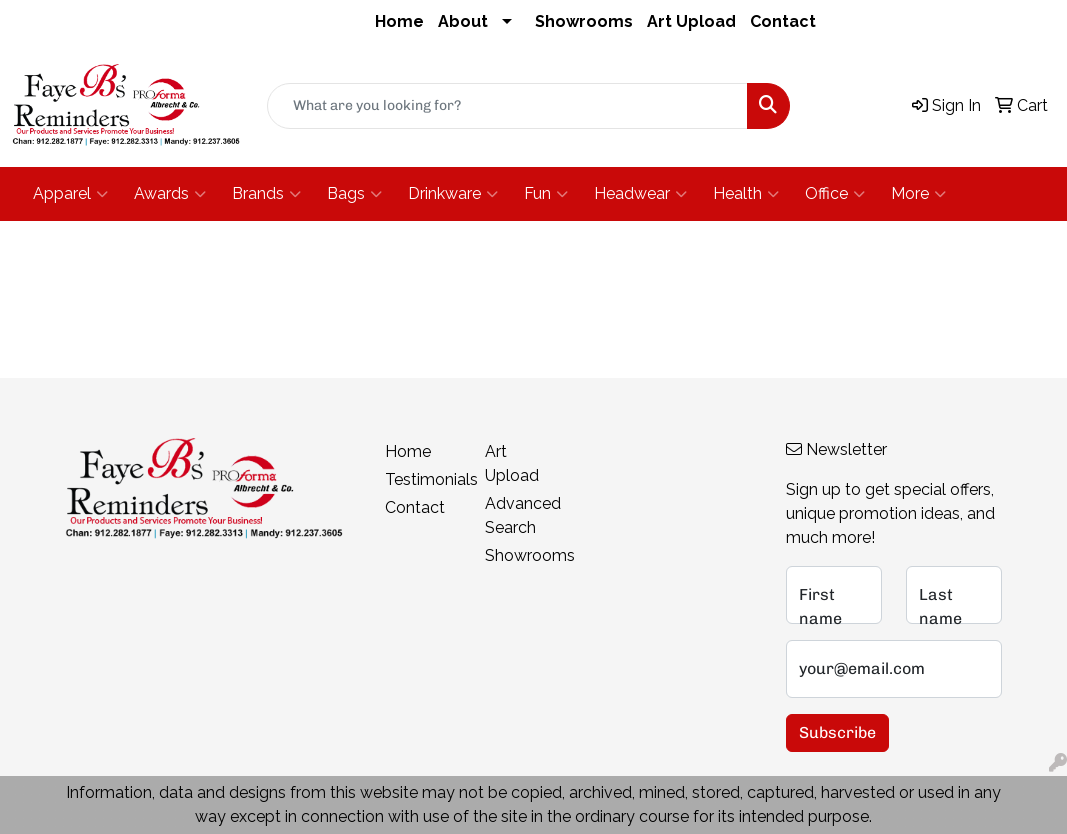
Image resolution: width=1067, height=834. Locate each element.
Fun (546, 194)
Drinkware (453, 194)
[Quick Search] (508, 106)
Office (835, 194)
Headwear (640, 194)
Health (746, 194)
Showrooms (584, 21)
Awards (170, 194)
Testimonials (423, 479)
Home (399, 21)
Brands (266, 194)
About (463, 21)
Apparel (70, 194)
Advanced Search (523, 515)
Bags (354, 194)
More (918, 194)
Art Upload (691, 21)
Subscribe (837, 732)
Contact (783, 21)
